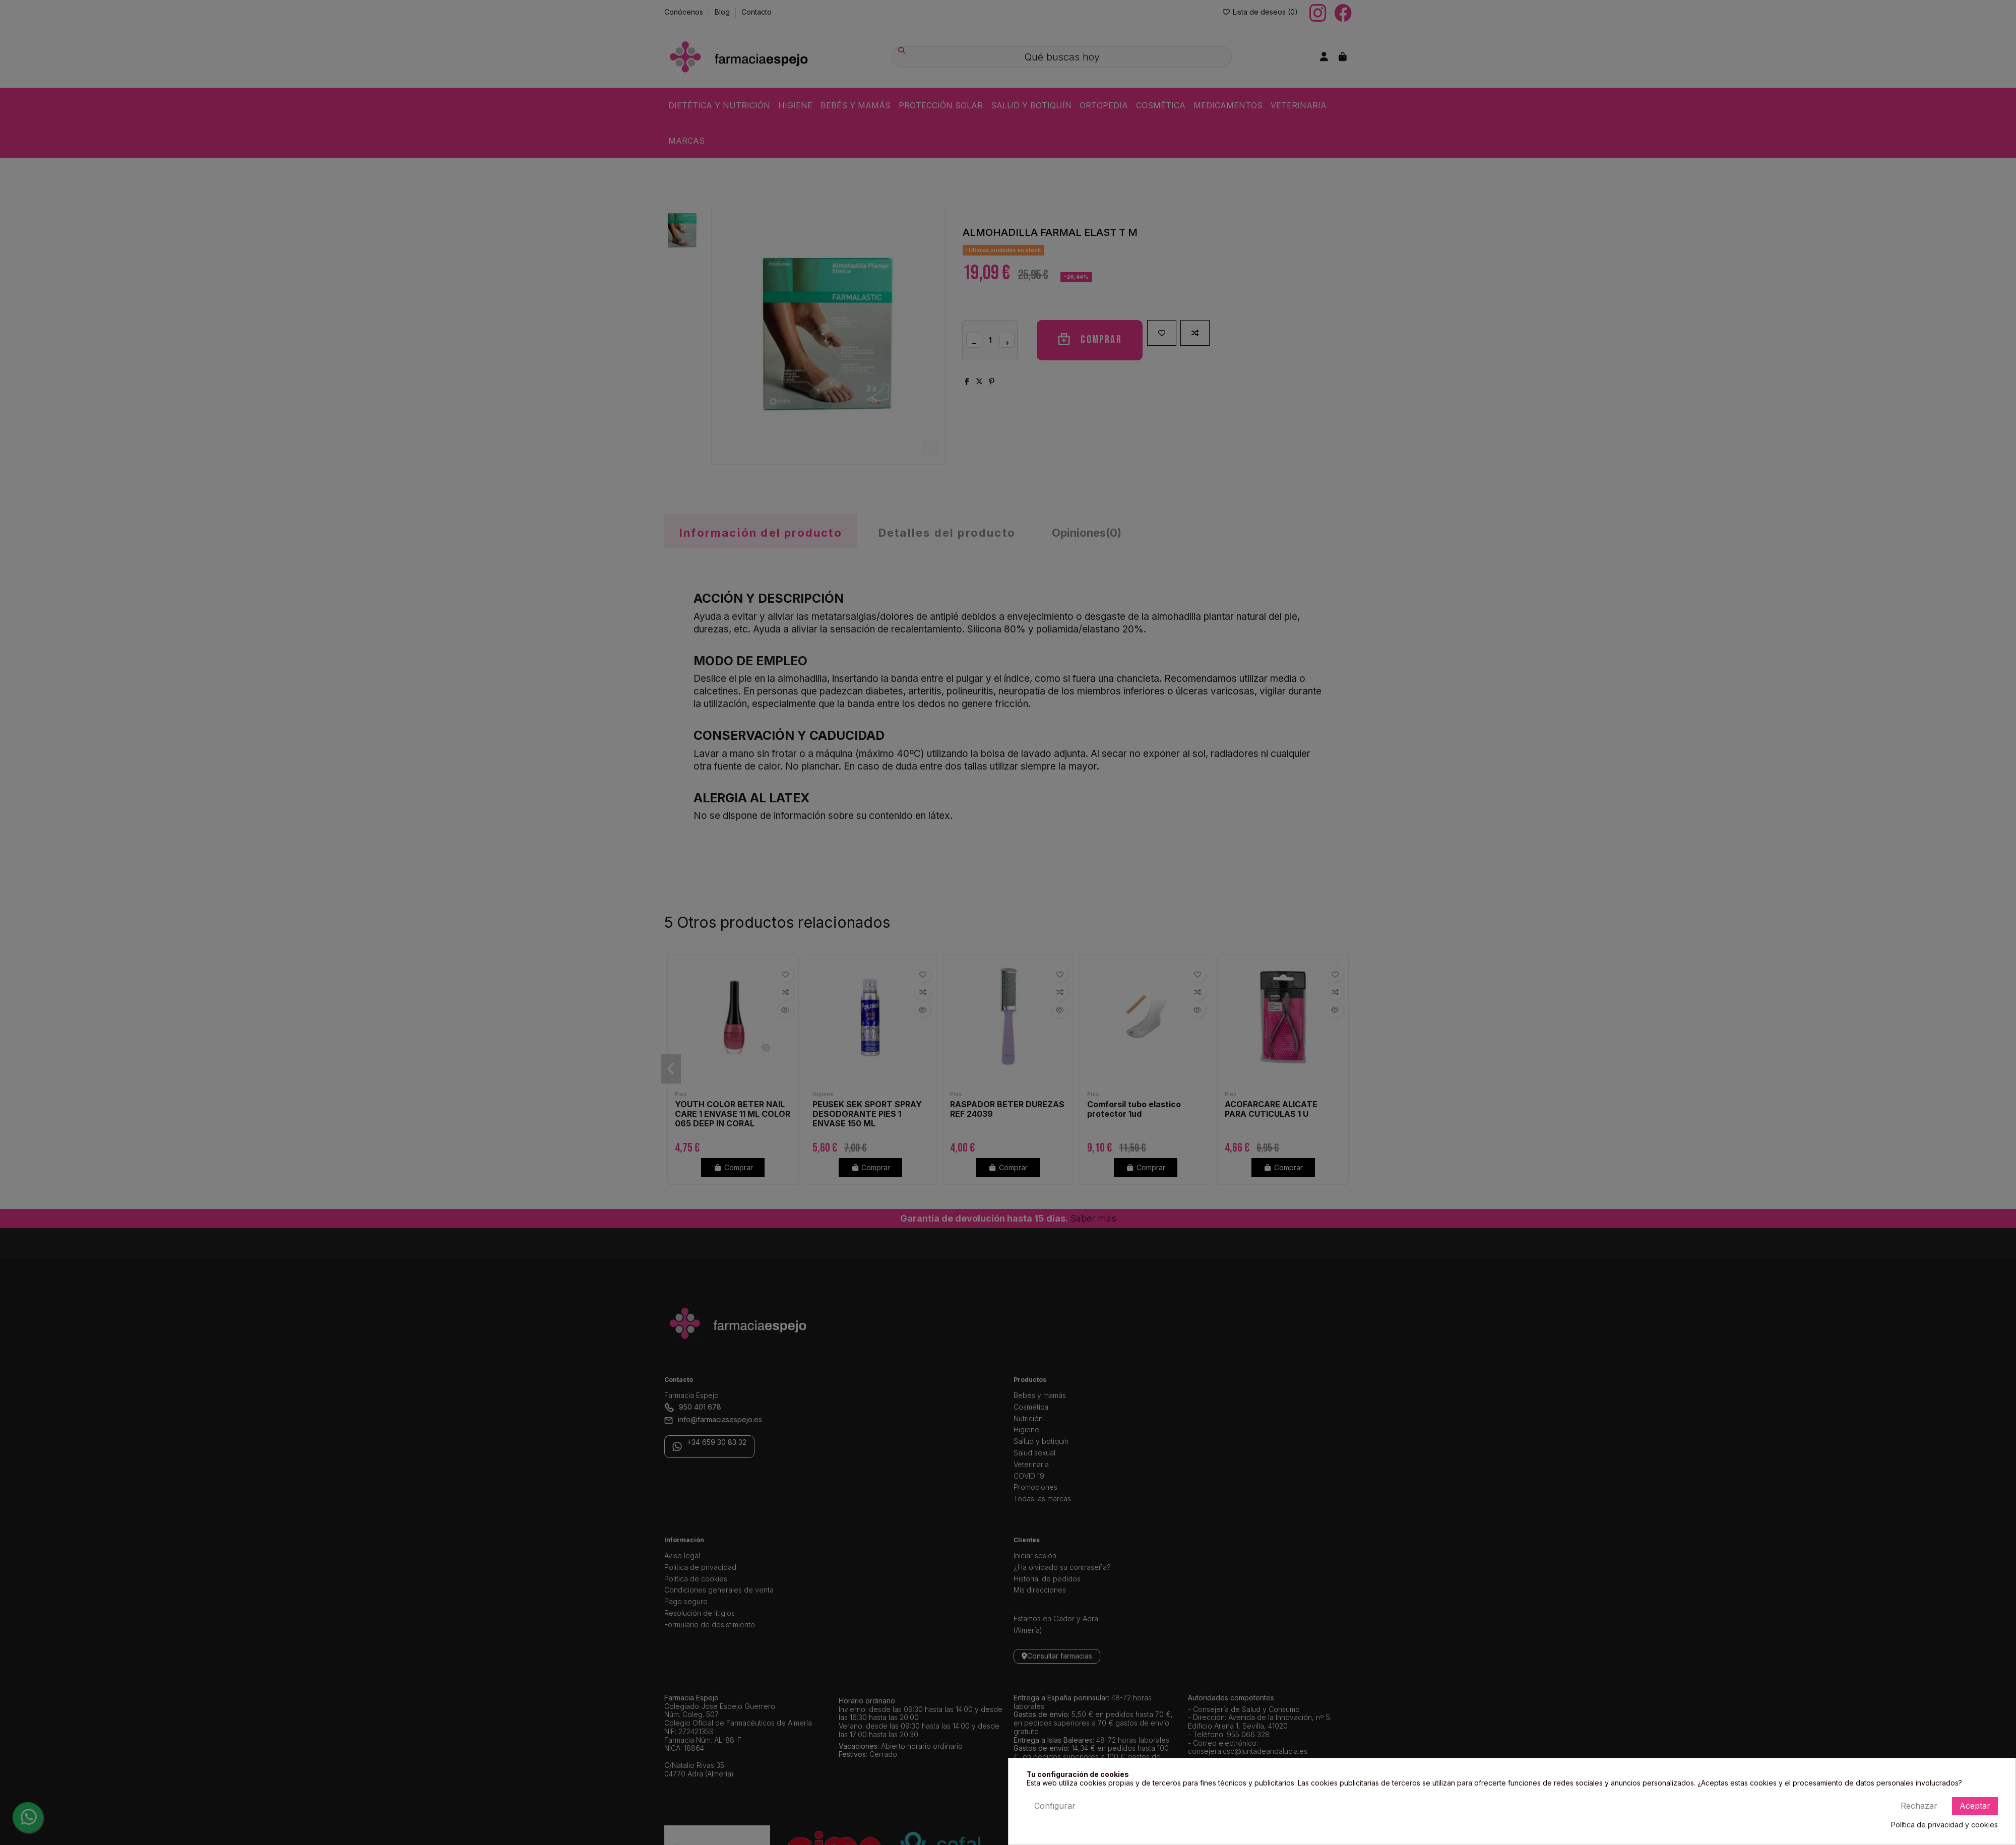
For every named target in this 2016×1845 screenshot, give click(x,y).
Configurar (1055, 1806)
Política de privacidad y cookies (1944, 1825)
